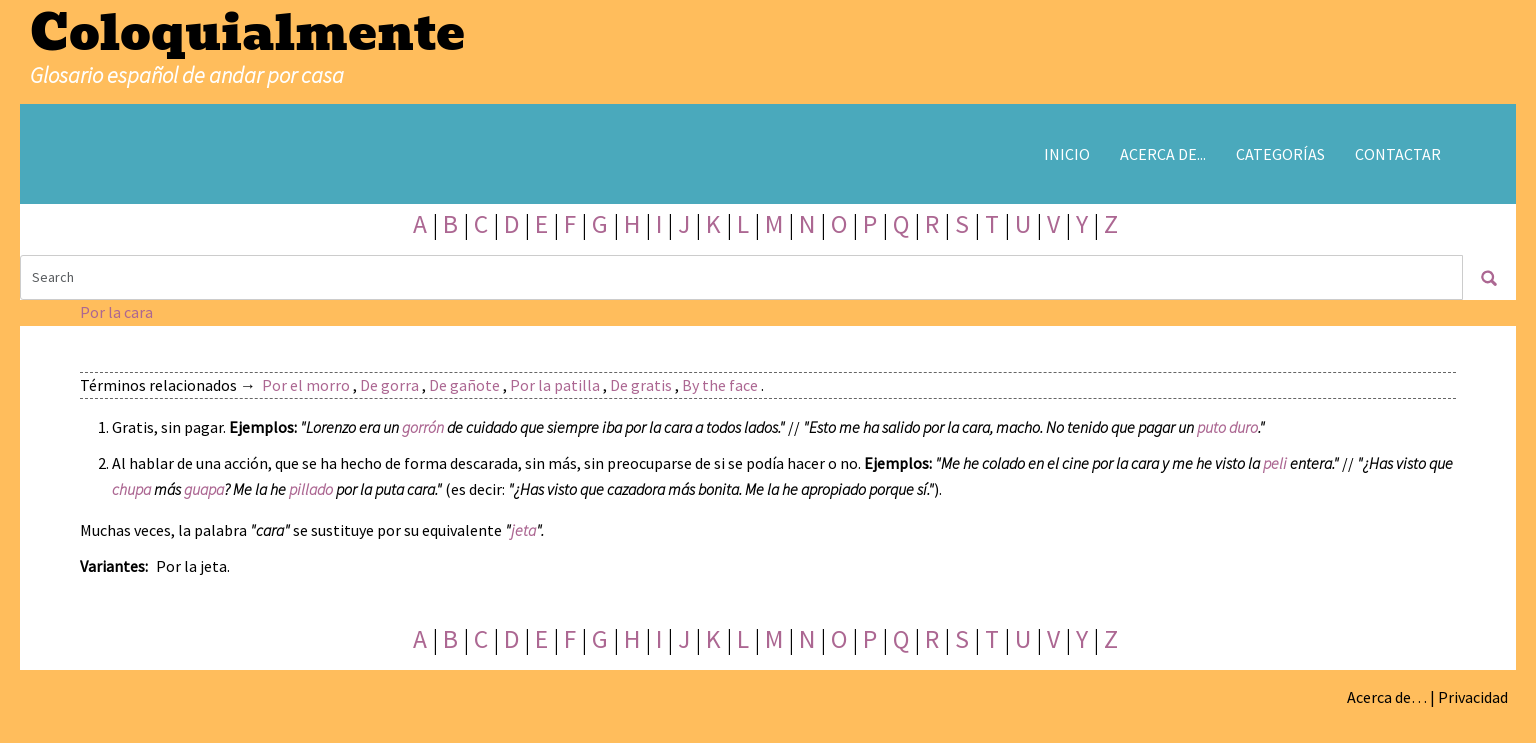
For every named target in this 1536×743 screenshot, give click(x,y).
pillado (311, 489)
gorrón (423, 427)
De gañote (464, 385)
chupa (131, 489)
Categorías (1280, 154)
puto (1211, 427)
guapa (204, 489)
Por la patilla (555, 385)
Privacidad (1473, 697)
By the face (720, 385)
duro (1243, 427)
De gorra (389, 385)
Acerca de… (1387, 697)
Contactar (1398, 154)
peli (1275, 463)
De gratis (641, 385)
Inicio (1067, 154)
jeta (523, 530)
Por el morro (306, 385)
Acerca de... (1163, 154)
